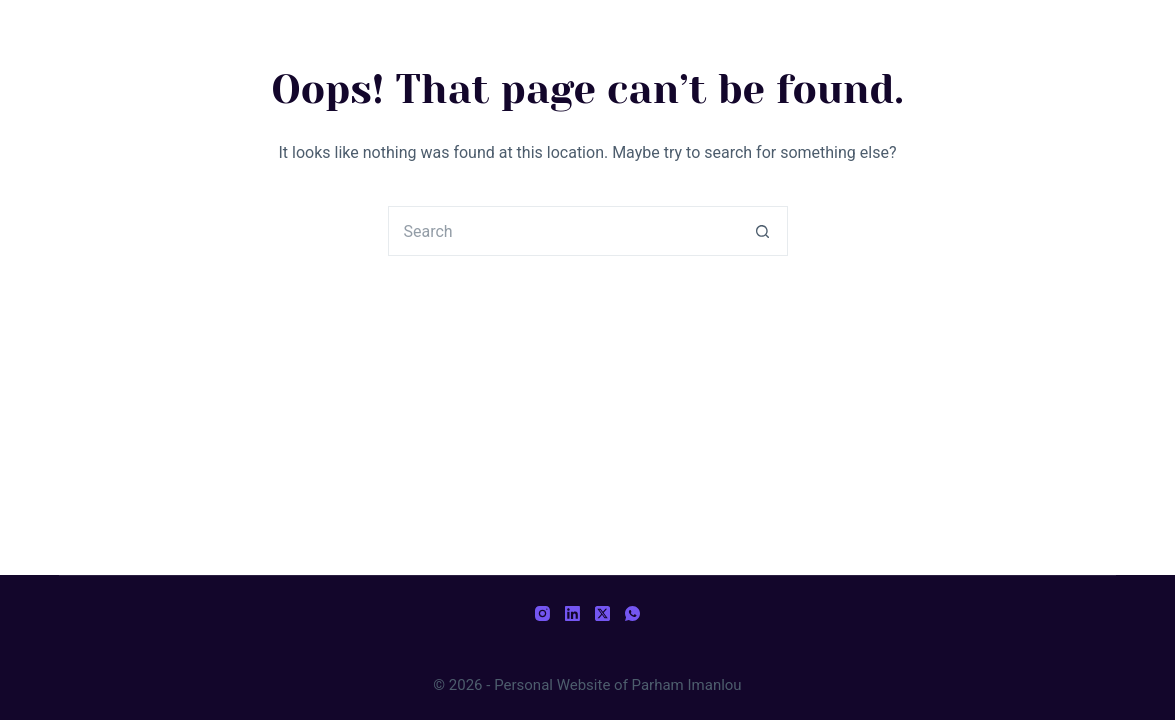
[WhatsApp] (632, 613)
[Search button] (763, 231)
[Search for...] (563, 231)
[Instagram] (542, 613)
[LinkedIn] (572, 613)
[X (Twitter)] (602, 613)
